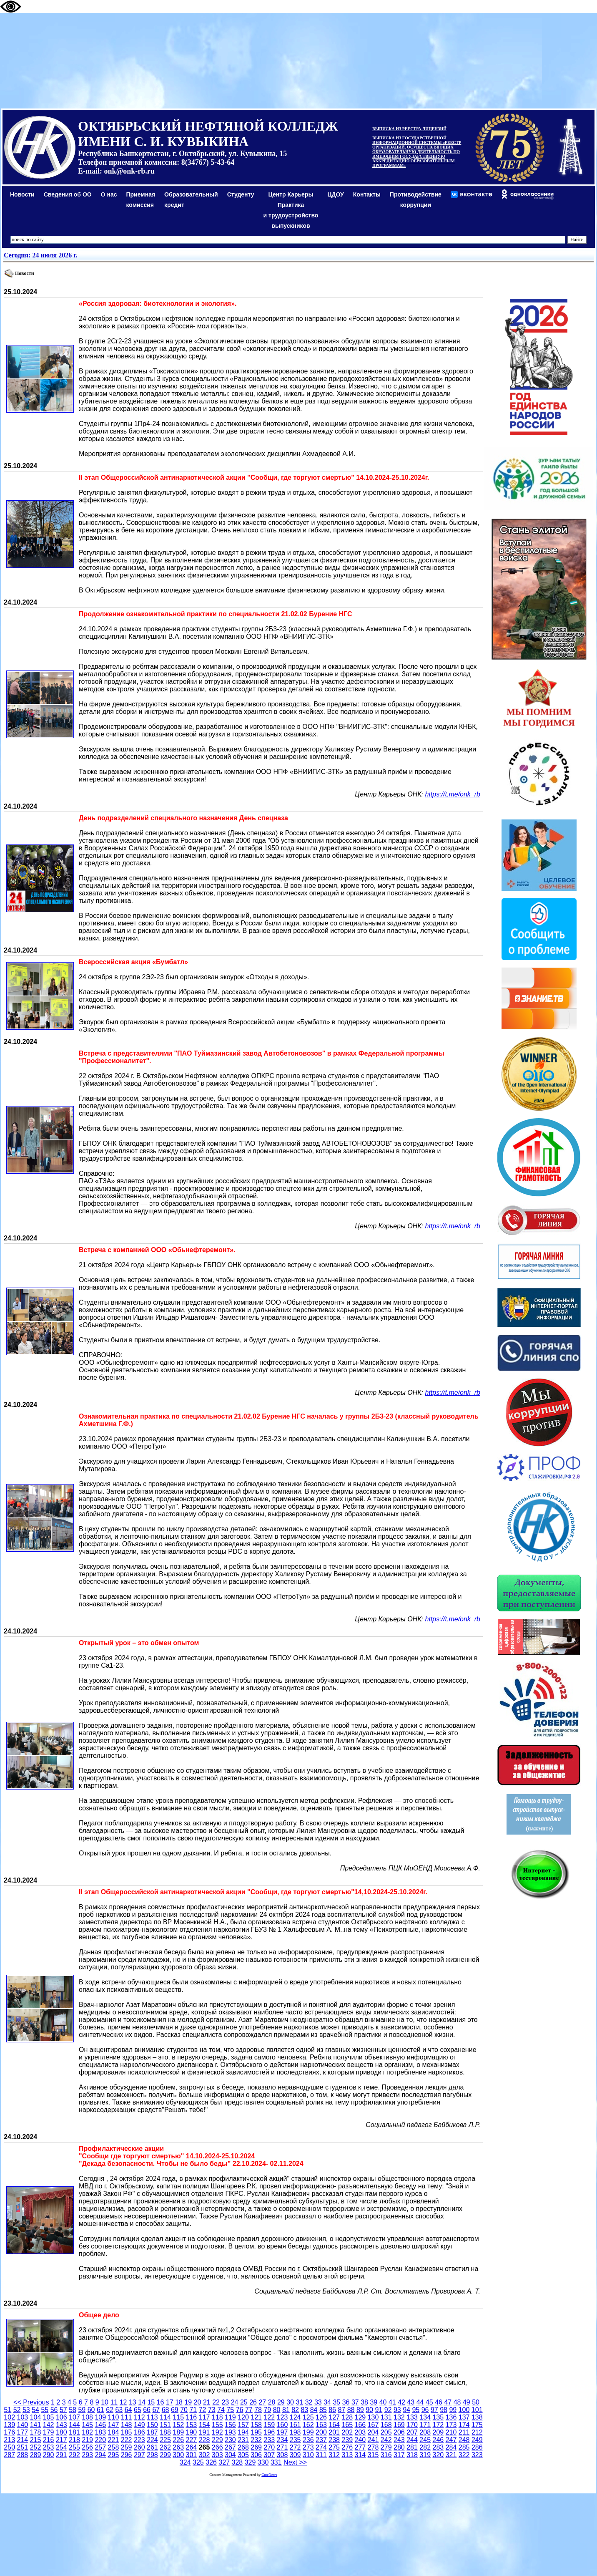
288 (22, 2454)
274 (321, 2447)
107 (74, 2417)
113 (152, 2417)
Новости (22, 194)
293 (87, 2454)
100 (464, 2409)
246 (438, 2439)
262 (165, 2447)
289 (35, 2454)
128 (347, 2417)
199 (308, 2432)
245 (425, 2439)
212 (477, 2432)
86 (332, 2409)
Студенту (240, 194)
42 (401, 2402)
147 (113, 2424)
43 (410, 2402)
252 (35, 2447)
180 (61, 2432)
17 (169, 2402)
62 (109, 2409)
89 (360, 2409)
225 (165, 2439)
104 (35, 2417)
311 (321, 2454)
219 (87, 2439)
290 (48, 2454)
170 (412, 2424)
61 (100, 2409)
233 (269, 2439)
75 (230, 2409)
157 (243, 2424)
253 (48, 2447)
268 (243, 2447)
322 (464, 2454)
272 (295, 2447)
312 (334, 2454)
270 (269, 2447)
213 (9, 2439)
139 (9, 2424)
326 (211, 2462)
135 (438, 2417)
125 (308, 2417)
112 (139, 2417)
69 (174, 2409)
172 (438, 2424)
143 (61, 2424)
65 (137, 2409)
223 (139, 2439)
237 (321, 2439)
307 (269, 2454)
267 (230, 2447)
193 (230, 2432)
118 (217, 2417)
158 (256, 2424)
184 (113, 2432)
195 (256, 2432)
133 (412, 2417)
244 (412, 2439)
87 (341, 2409)
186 (139, 2432)
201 (334, 2432)
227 (191, 2439)
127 (334, 2417)
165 (347, 2424)
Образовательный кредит (191, 199)
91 (378, 2409)
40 (383, 2402)
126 (321, 2417)
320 (438, 2454)
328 (237, 2462)
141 (35, 2424)
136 (451, 2417)
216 (48, 2439)
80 (277, 2409)
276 (347, 2447)
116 (191, 2417)
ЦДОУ (335, 194)
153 (191, 2424)
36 (346, 2402)
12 (123, 2402)
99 (453, 2409)
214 (22, 2439)
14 (141, 2402)
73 (212, 2409)
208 (425, 2432)
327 (224, 2462)
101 (477, 2409)
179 (48, 2432)
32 (309, 2402)
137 (464, 2417)
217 (61, 2439)
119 (230, 2417)
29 (281, 2402)
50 (475, 2402)
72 (202, 2409)
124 (295, 2417)
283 (438, 2447)
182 (87, 2432)
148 (126, 2424)
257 (100, 2447)
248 (464, 2439)
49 (466, 2402)
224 (152, 2439)
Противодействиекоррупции (415, 199)
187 (152, 2432)
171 (425, 2424)
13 (132, 2402)
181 (74, 2432)
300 (178, 2454)
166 (360, 2424)
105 (48, 2417)
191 (204, 2432)
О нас (109, 194)
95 (415, 2409)
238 (334, 2439)
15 (151, 2402)
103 (22, 2417)
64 (128, 2409)
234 (282, 2439)
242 (386, 2439)
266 (217, 2447)
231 (243, 2439)
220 (100, 2439)
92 (388, 2409)
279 (386, 2447)
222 (126, 2439)
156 (230, 2424)
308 (282, 2454)
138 (477, 2417)
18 (179, 2402)
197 (282, 2432)
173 (451, 2424)
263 (178, 2447)
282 (425, 2447)
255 (74, 2447)
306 (256, 2454)
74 (221, 2409)
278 (373, 2447)
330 (263, 2462)
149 (139, 2424)
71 (193, 2409)
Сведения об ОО (68, 194)
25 (244, 2402)
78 (258, 2409)
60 (91, 2409)
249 (477, 2439)
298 (152, 2454)
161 (295, 2424)
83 (304, 2409)
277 (360, 2447)
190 (191, 2432)
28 (272, 2402)
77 (249, 2409)
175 (477, 2424)
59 (81, 2409)
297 (139, 2454)
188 (165, 2432)
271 (282, 2447)
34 (327, 2402)
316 (386, 2454)
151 (165, 2424)
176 (9, 2432)
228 (204, 2439)
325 (198, 2462)
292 (74, 2454)
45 (429, 2402)
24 (234, 2402)
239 (347, 2439)
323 (477, 2454)
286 (477, 2447)
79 (267, 2409)
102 (9, 2417)
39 (373, 2402)
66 (147, 2409)
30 (290, 2402)
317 (399, 2454)
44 (420, 2402)
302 (204, 2454)
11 (114, 2402)
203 (360, 2432)
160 (282, 2424)
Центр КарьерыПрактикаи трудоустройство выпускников (291, 210)
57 (63, 2409)
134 (425, 2417)
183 (100, 2432)
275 (334, 2447)
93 (397, 2409)
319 (425, 2454)
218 (74, 2439)
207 (412, 2432)
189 (178, 2432)
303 (217, 2454)
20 (197, 2402)
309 (295, 2454)
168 (386, 2424)
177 (22, 2432)
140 (22, 2424)
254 (61, 2447)
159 (269, 2424)
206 (399, 2432)
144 (74, 2424)
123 (282, 2417)
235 (295, 2439)
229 (217, 2439)
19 (188, 2402)
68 (165, 2409)
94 (406, 2409)
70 (184, 2409)
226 (178, 2439)
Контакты (367, 194)
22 (216, 2402)
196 (269, 2432)
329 (250, 2462)
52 (17, 2409)
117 (204, 2417)
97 (434, 2409)
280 (399, 2447)
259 (126, 2447)
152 (178, 2424)
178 (35, 2432)
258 (113, 2447)
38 (364, 2402)
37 (355, 2402)
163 (321, 2424)
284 (451, 2447)
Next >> (295, 2462)
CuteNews (269, 2475)
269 (256, 2447)
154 (204, 2424)
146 (100, 2424)
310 (308, 2454)
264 (191, 2447)
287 (9, 2454)
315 (373, 2454)
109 (100, 2417)
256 (87, 2447)
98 (443, 2409)
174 (464, 2424)
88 (351, 2409)
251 (22, 2447)
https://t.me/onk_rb (452, 794)
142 (48, 2424)
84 (314, 2409)
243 (399, 2439)
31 (299, 2402)
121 (256, 2417)
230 (230, 2439)
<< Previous (31, 2402)
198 (295, 2432)
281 (412, 2447)
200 (321, 2432)
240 (360, 2439)
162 (308, 2424)
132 (399, 2417)
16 (160, 2402)
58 (72, 2409)
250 (9, 2447)
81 (286, 2409)
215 (35, 2439)
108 (87, 2417)
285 (464, 2447)
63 (119, 2409)
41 (392, 2402)
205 (386, 2432)
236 (308, 2439)
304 (230, 2454)
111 (126, 2417)
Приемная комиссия (141, 199)
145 (87, 2424)
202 (347, 2432)
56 (54, 2409)
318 (412, 2454)
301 (191, 2454)
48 (457, 2402)
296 (126, 2454)
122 (269, 2417)
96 (425, 2409)
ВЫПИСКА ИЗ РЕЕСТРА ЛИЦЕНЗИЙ (409, 128)
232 (256, 2439)
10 (104, 2402)
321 (451, 2454)
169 (399, 2424)
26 (253, 2402)
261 (152, 2447)
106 (61, 2417)
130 (373, 2417)
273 (308, 2447)
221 (113, 2439)
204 (373, 2432)
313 (347, 2454)
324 (185, 2462)
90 (369, 2409)
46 (438, 2402)
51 (7, 2409)
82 (295, 2409)
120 (243, 2417)
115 (178, 2417)
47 (448, 2402)
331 (276, 2462)
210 (451, 2432)
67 (156, 2409)
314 (360, 2454)
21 (207, 2402)
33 (318, 2402)
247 (451, 2439)
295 (113, 2454)
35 (336, 2402)
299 (165, 2454)
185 (126, 2432)
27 (262, 2402)
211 (464, 2432)
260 (139, 2447)
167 (373, 2424)
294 (100, 2454)
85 (323, 2409)
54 (35, 2409)
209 (438, 2432)
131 (386, 2417)
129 (360, 2417)
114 (165, 2417)
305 (243, 2454)
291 (61, 2454)
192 (217, 2432)
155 (217, 2424)
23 (225, 2402)
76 (239, 2409)
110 (113, 2417)
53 (26, 2409)
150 (152, 2424)
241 (373, 2439)
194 (243, 2432)
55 (44, 2409)
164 (334, 2424)
